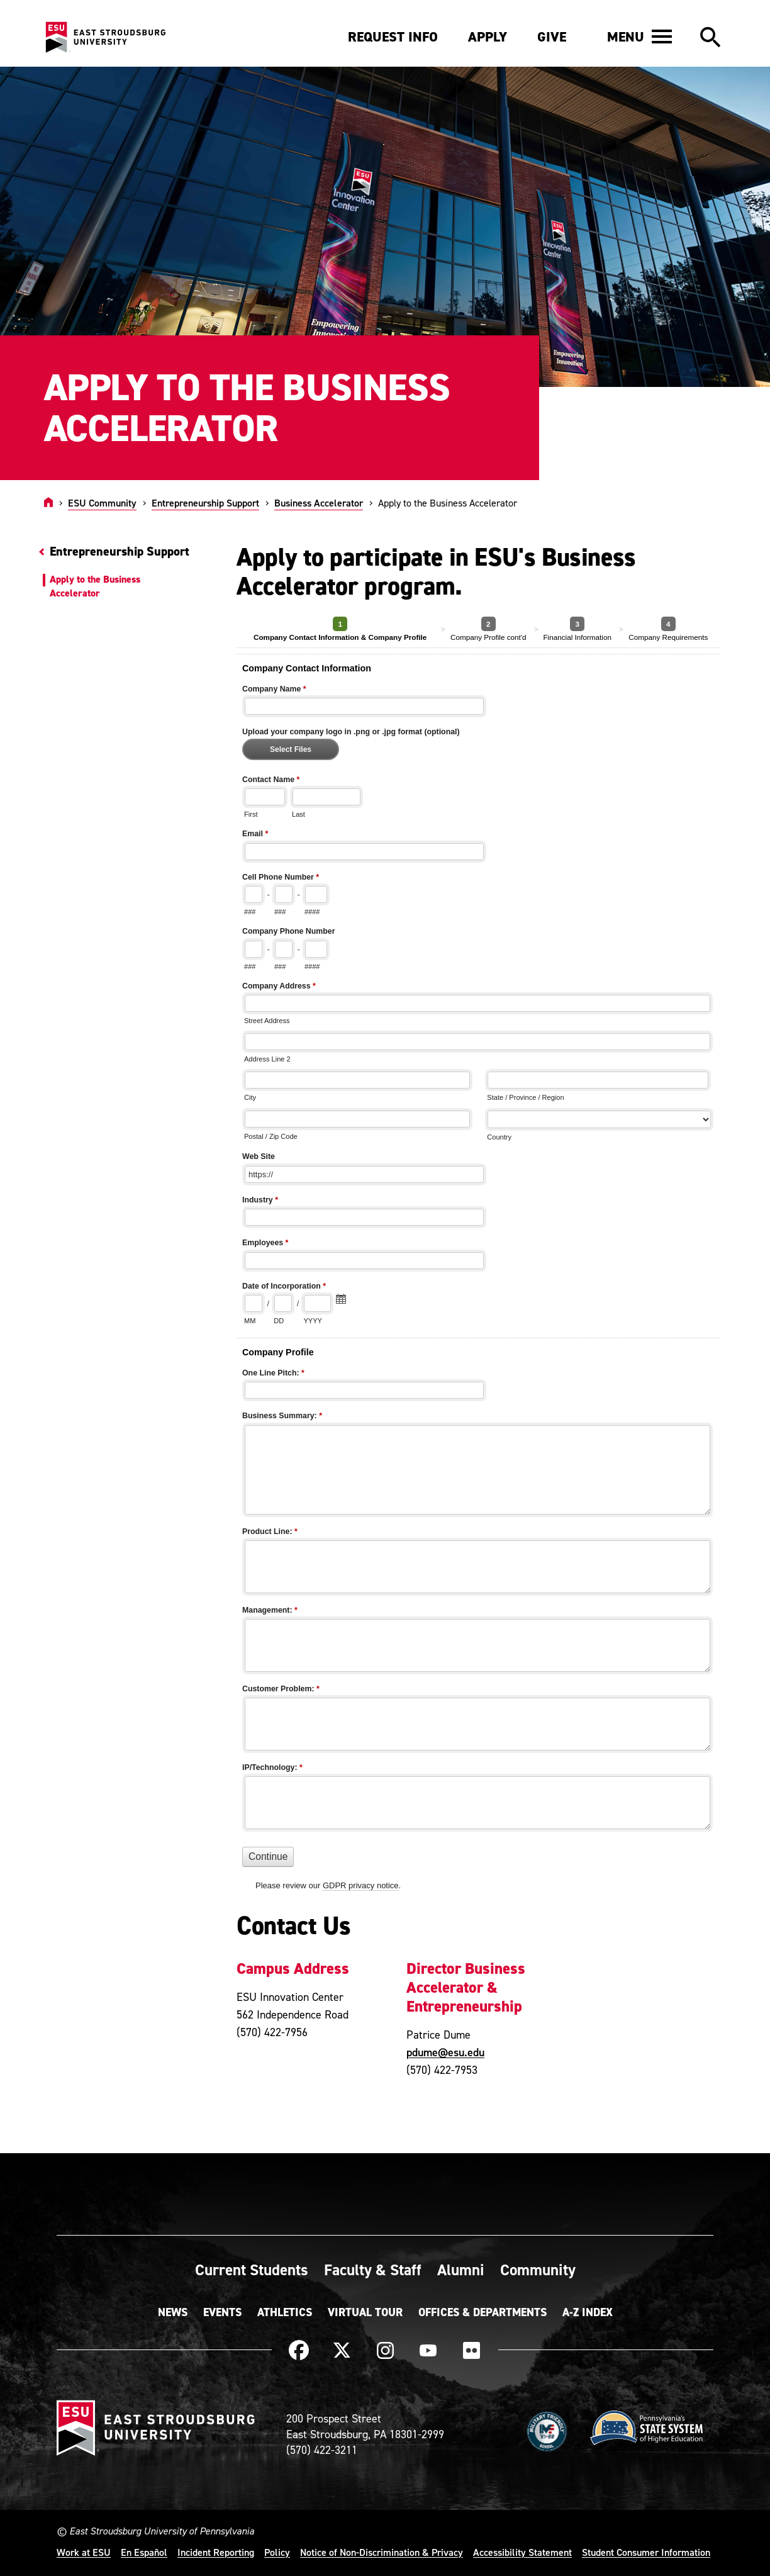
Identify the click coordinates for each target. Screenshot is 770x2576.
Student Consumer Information (646, 2552)
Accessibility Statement (522, 2552)
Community (538, 2270)
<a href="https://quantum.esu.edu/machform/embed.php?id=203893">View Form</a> (481, 1262)
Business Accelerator (318, 502)
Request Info (393, 37)
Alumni (460, 2270)
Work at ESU (84, 2552)
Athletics (284, 2312)
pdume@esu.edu (445, 2052)
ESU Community (102, 502)
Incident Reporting (215, 2552)
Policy (277, 2552)
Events (222, 2312)
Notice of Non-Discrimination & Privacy (381, 2552)
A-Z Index (587, 2312)
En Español (144, 2552)
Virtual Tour (365, 2312)
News (172, 2312)
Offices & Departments (482, 2312)
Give (551, 37)
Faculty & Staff (372, 2270)
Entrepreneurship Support (205, 502)
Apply (487, 37)
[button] (639, 36)
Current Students (251, 2270)
